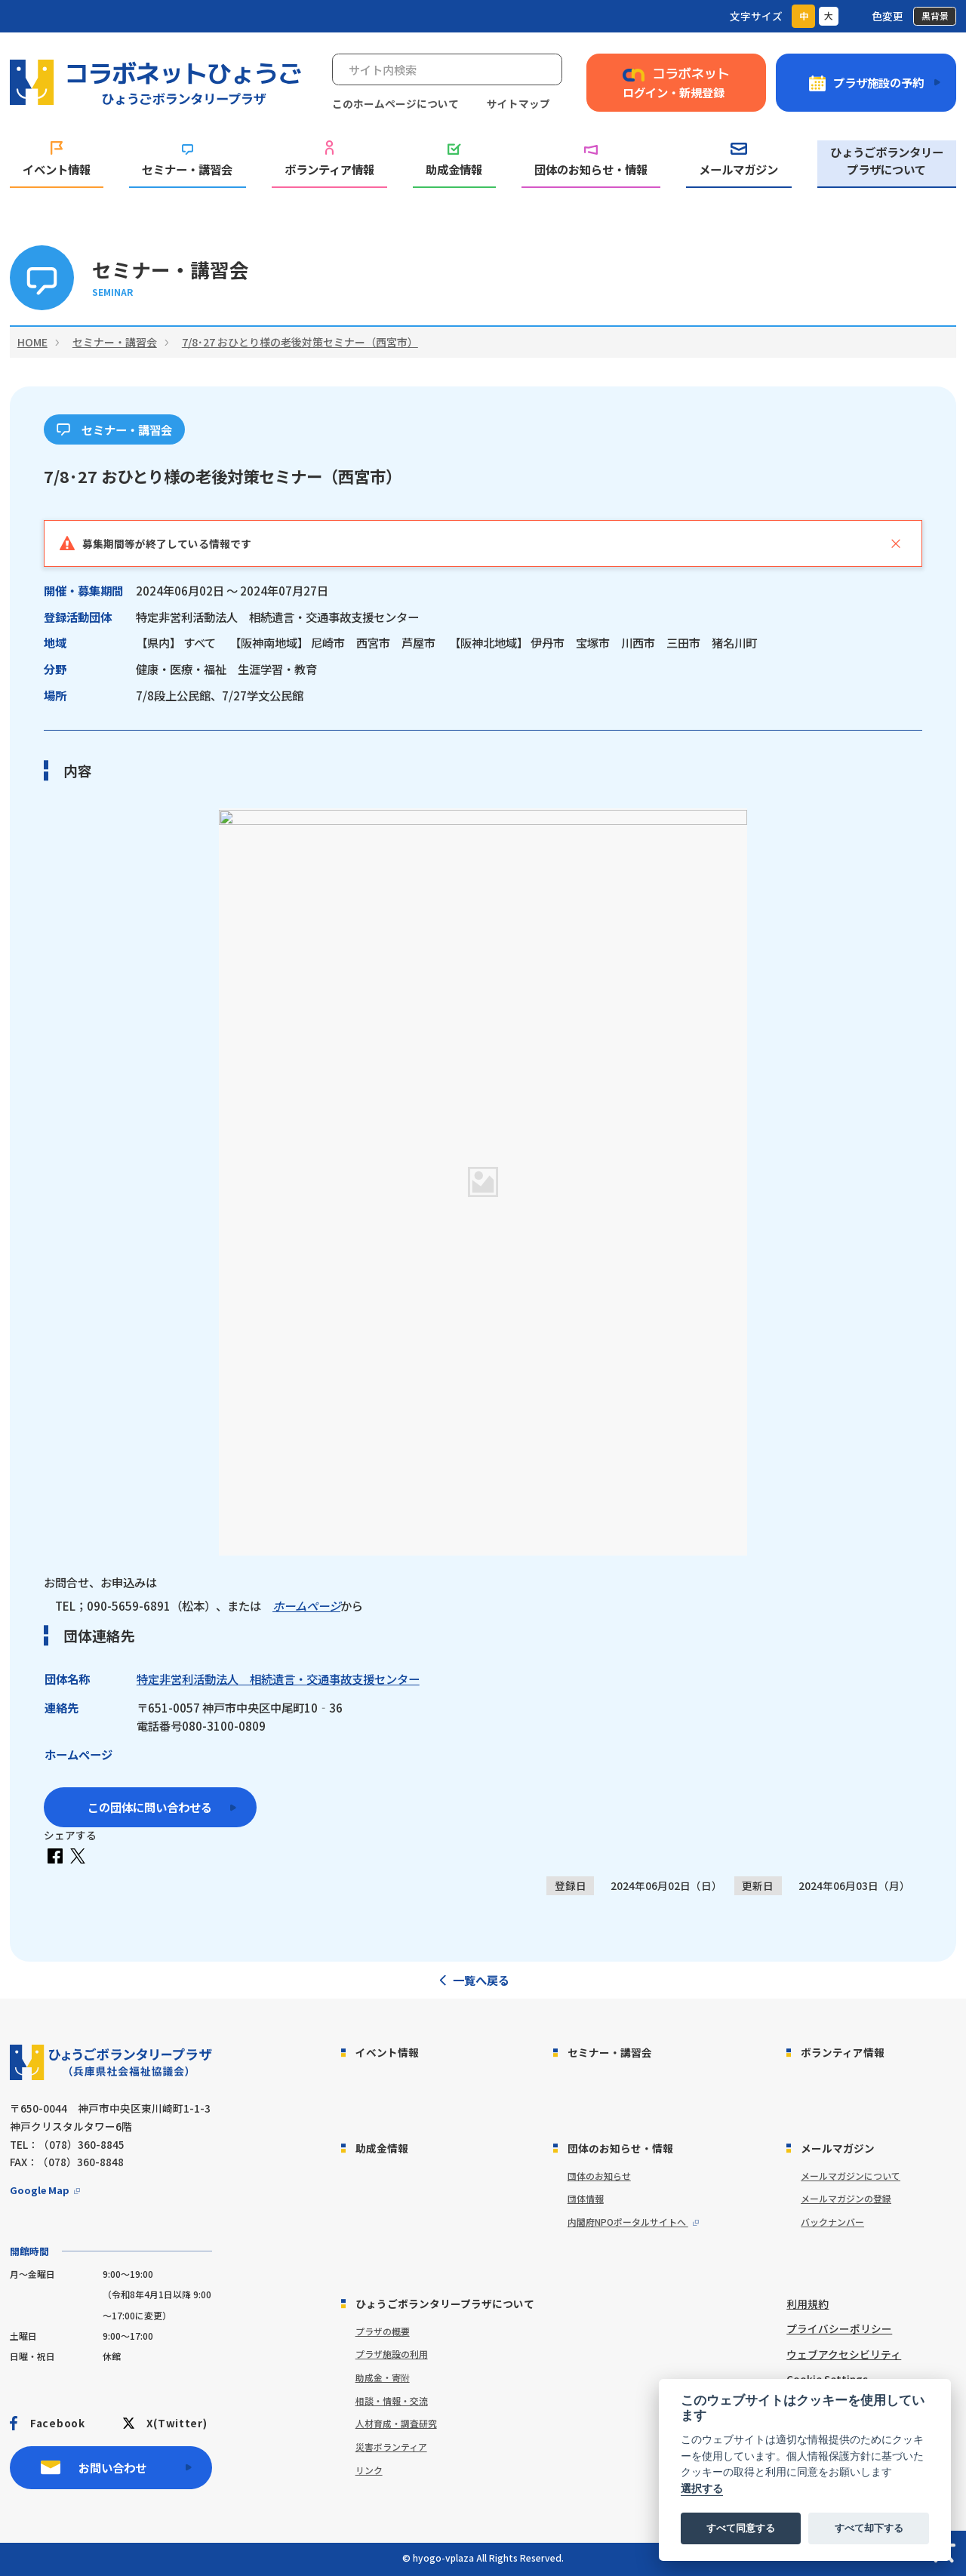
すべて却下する (869, 2528)
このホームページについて (395, 103)
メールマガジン (738, 160)
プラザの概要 (382, 2331)
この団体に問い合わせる (150, 1807)
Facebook (57, 2422)
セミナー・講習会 (187, 160)
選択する (702, 2488)
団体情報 (586, 2198)
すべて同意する (740, 2528)
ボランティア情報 (329, 158)
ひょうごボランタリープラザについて (886, 160)
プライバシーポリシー (839, 2328)
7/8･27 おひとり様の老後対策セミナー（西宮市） (300, 341)
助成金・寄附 (382, 2377)
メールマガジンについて (850, 2175)
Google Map (39, 2190)
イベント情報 (57, 159)
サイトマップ (518, 103)
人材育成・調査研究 (396, 2423)
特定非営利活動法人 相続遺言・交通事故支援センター (278, 1678)
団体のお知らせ (599, 2175)
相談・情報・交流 (391, 2400)
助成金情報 (454, 160)
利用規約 (807, 2303)
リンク (369, 2470)
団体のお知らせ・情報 (591, 161)
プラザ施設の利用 (391, 2353)
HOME (32, 341)
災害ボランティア (391, 2446)
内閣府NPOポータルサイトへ (628, 2221)
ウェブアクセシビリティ (843, 2354)
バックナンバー (832, 2221)
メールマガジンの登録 (846, 2198)
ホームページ (306, 1605)
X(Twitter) (177, 2422)
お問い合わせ (112, 2467)
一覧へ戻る (481, 1979)
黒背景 (935, 15)
